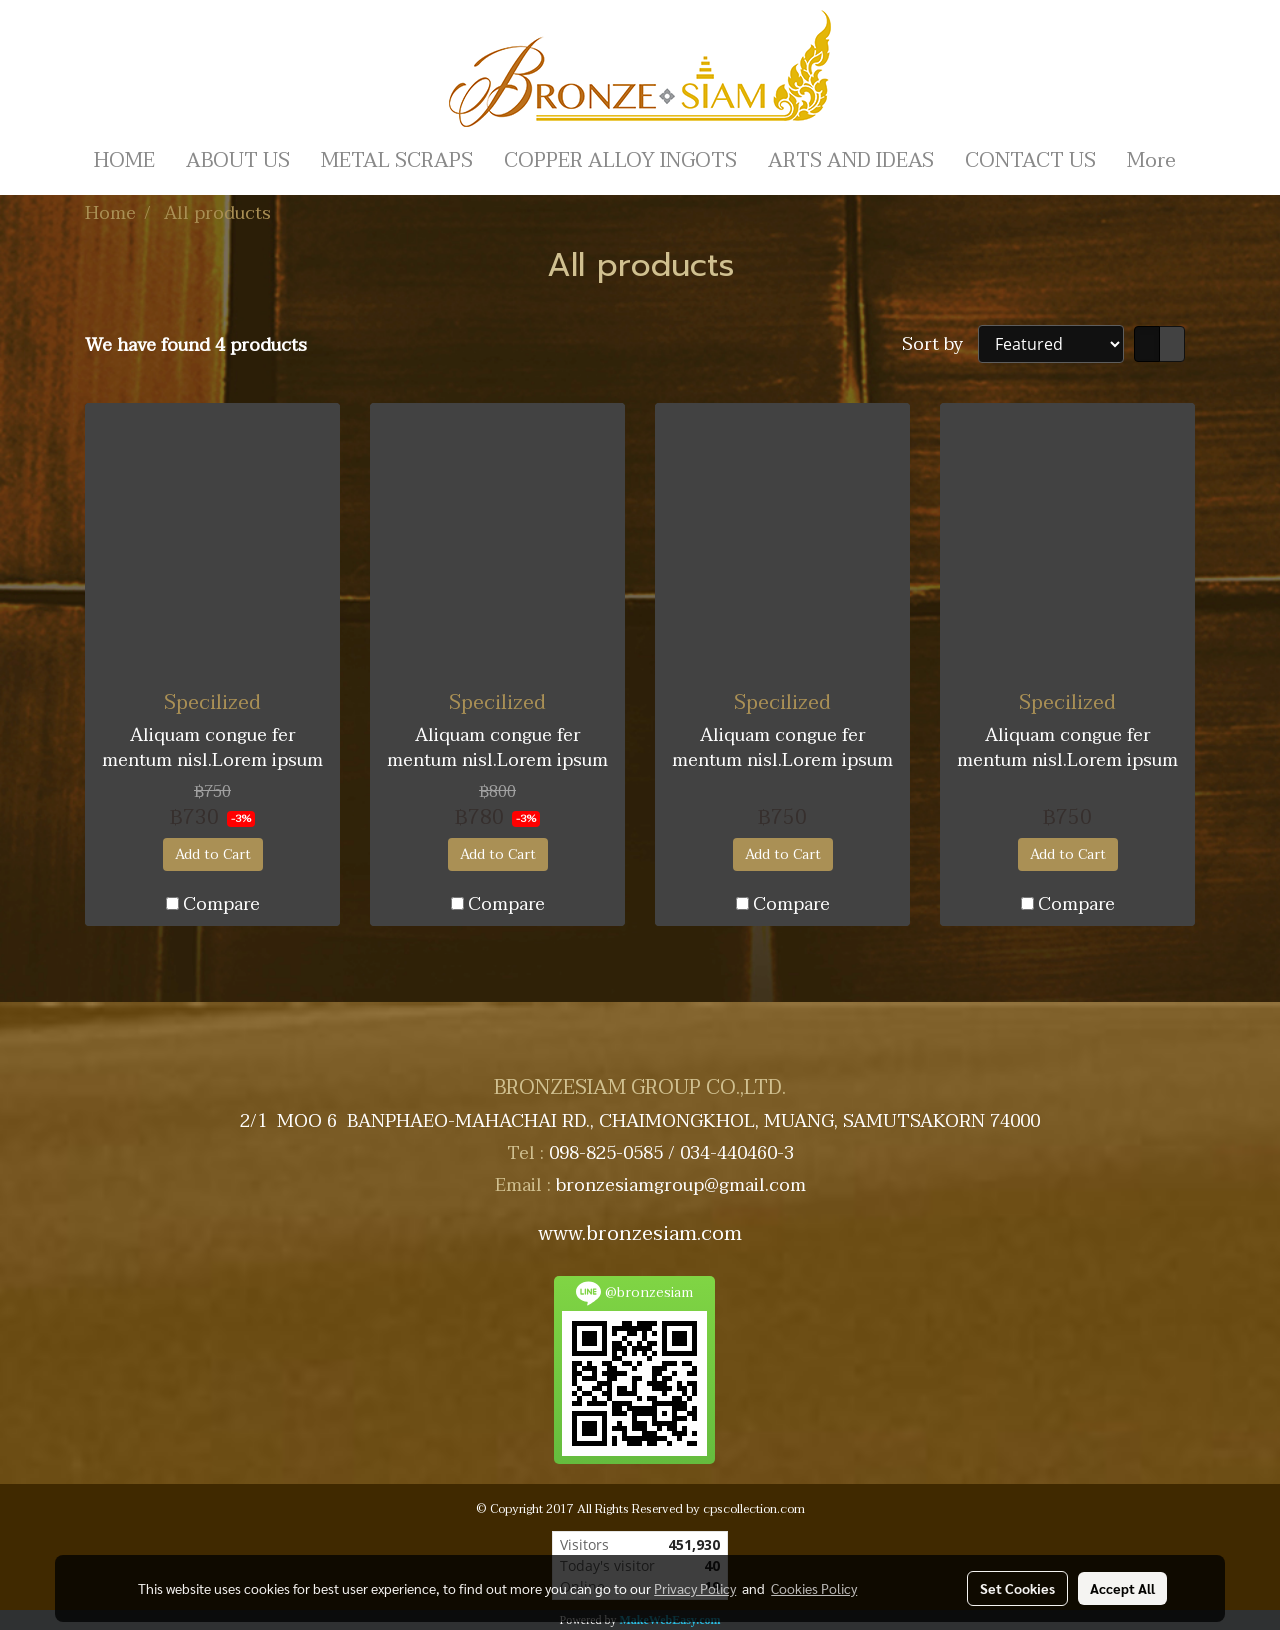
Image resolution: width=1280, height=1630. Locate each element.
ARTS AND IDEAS (851, 161)
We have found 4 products (196, 345)
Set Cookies (1017, 1588)
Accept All (1122, 1588)
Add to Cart (213, 854)
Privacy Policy (695, 1588)
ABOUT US (238, 161)
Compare (221, 904)
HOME (124, 161)
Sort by (940, 344)
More (1151, 161)
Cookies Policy (814, 1588)
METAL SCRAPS (397, 161)
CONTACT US (1030, 161)
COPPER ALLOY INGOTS (620, 161)
